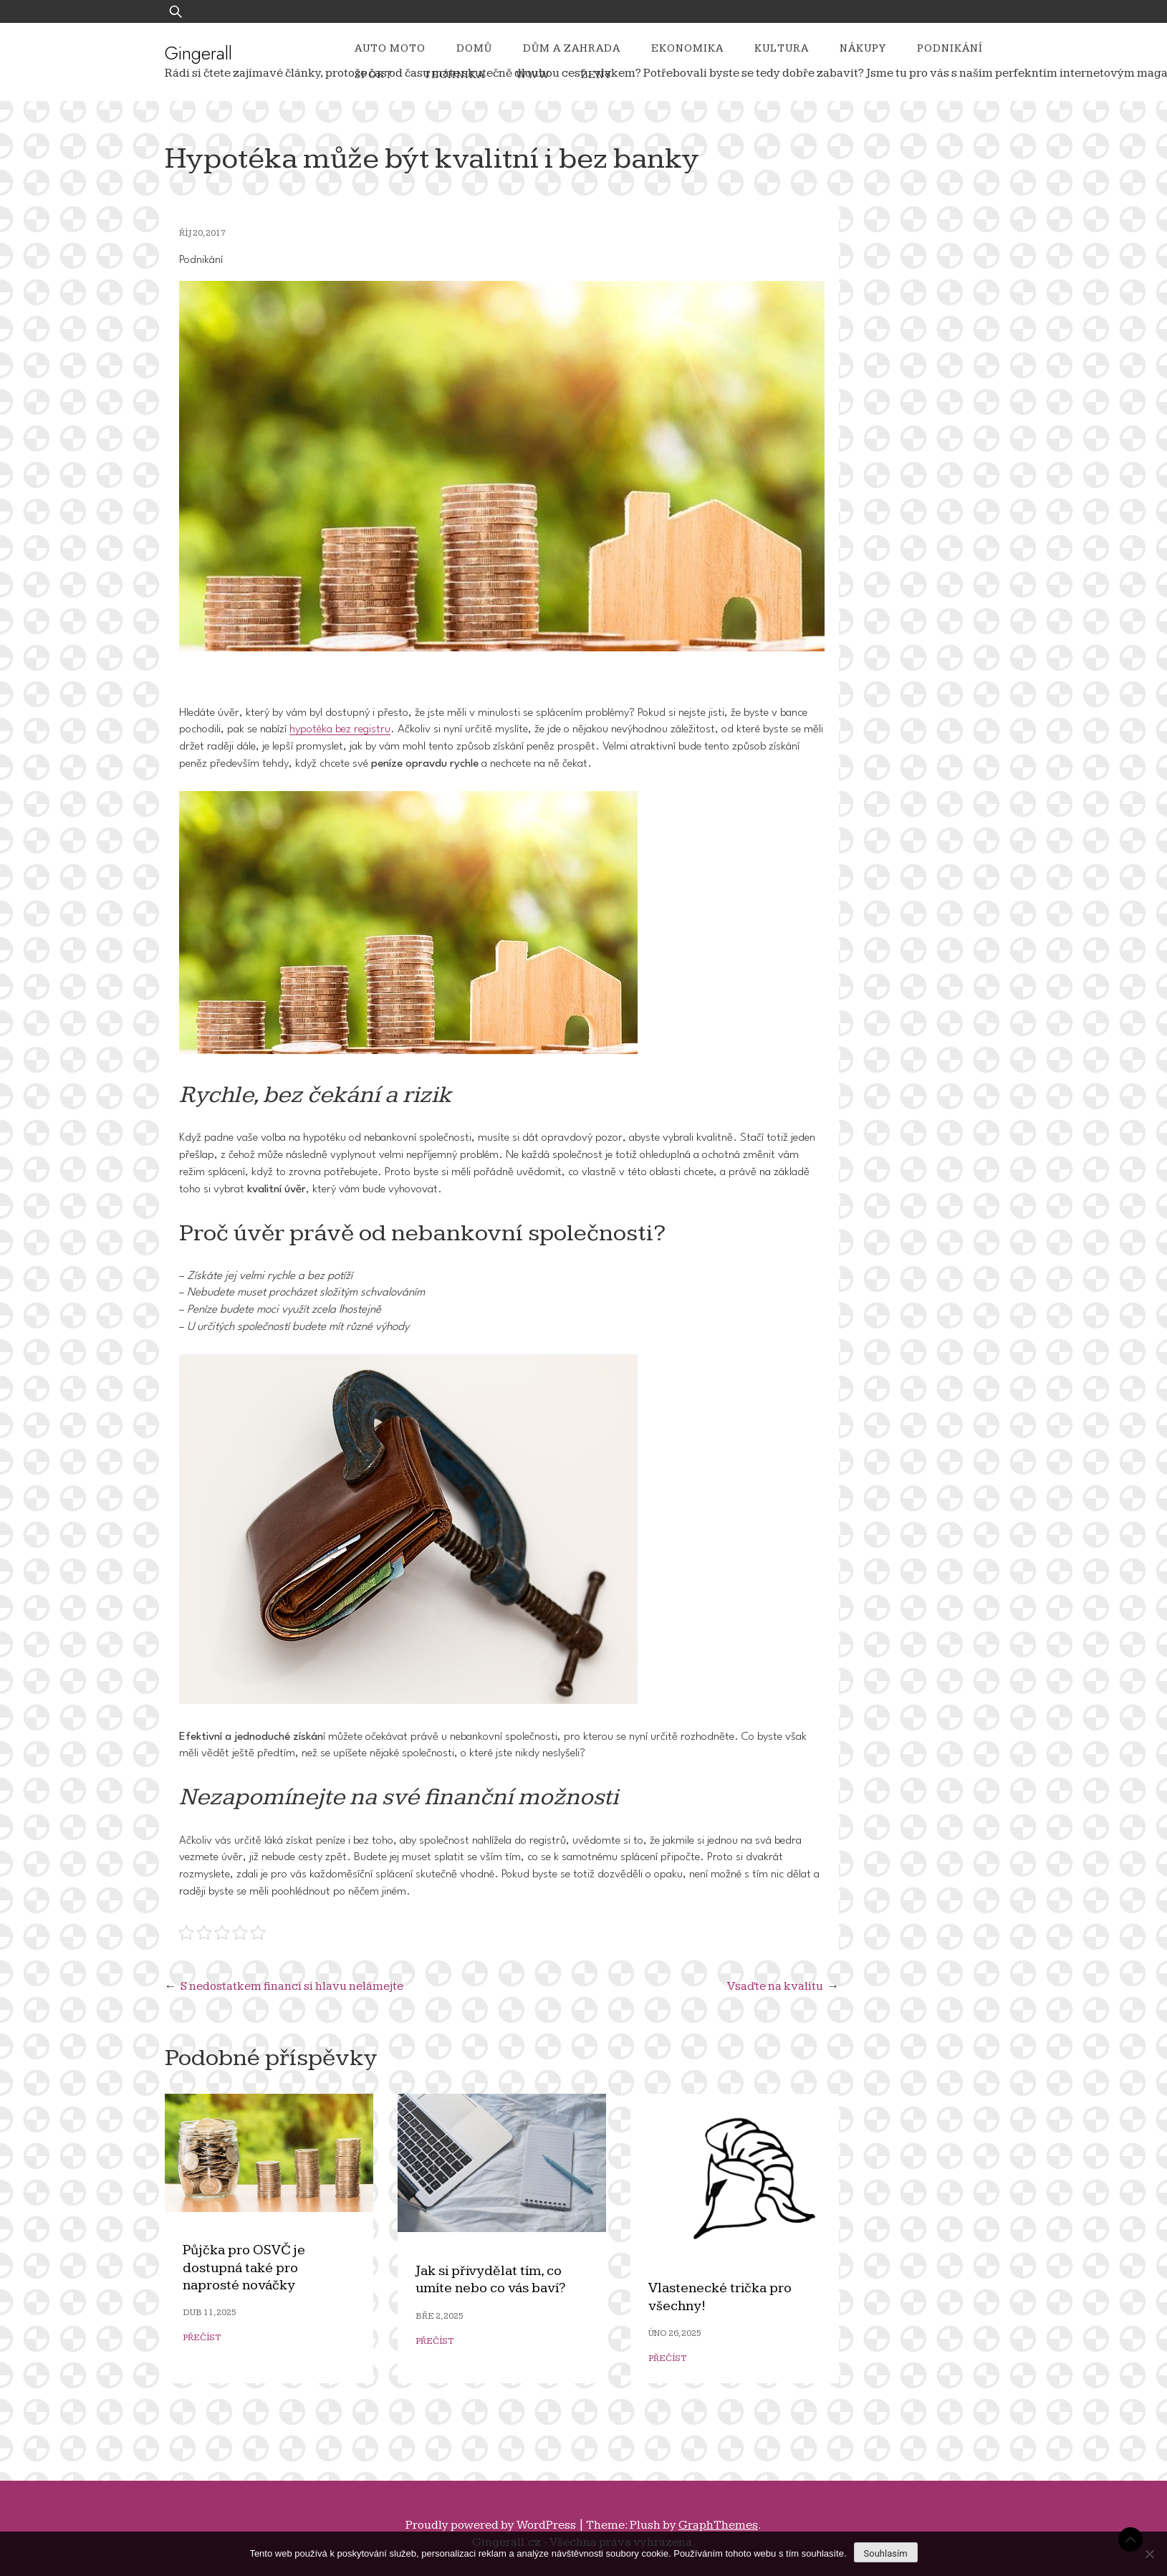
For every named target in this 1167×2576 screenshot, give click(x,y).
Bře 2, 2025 (440, 2316)
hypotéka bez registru (339, 729)
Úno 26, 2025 (674, 2333)
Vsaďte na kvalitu (775, 1986)
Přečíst (202, 2337)
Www (533, 75)
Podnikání (950, 48)
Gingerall (198, 53)
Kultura (781, 48)
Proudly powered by (491, 2525)
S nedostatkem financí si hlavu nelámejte (292, 1986)
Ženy (596, 75)
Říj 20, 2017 (202, 233)
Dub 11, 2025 (209, 2312)
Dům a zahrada (571, 48)
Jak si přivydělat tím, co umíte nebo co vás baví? (490, 2280)
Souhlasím (886, 2553)
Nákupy (863, 48)
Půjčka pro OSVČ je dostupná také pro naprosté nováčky (244, 2268)
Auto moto (390, 48)
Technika (454, 75)
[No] (1149, 2554)
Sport (374, 75)
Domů (474, 48)
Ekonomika (687, 48)
